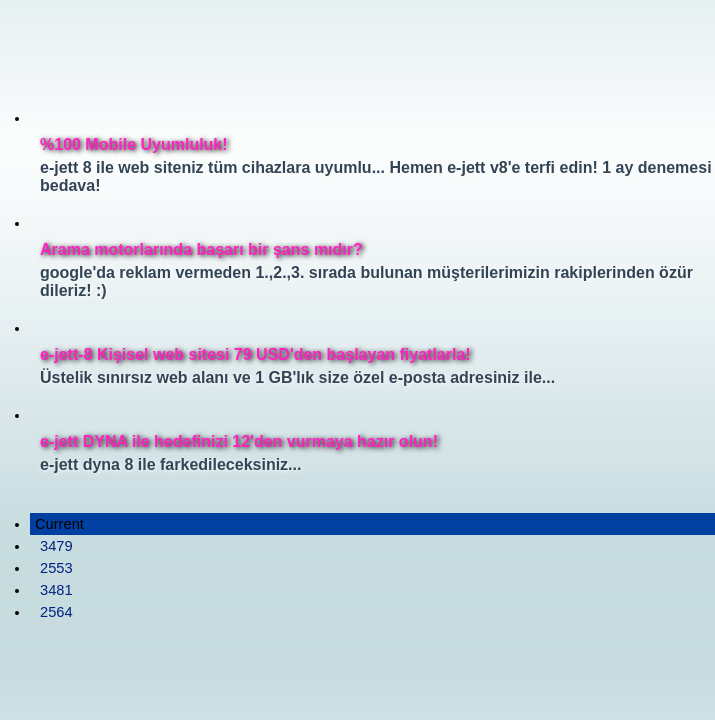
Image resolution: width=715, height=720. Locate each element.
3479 (56, 546)
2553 (56, 568)
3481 (56, 590)
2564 (56, 612)
